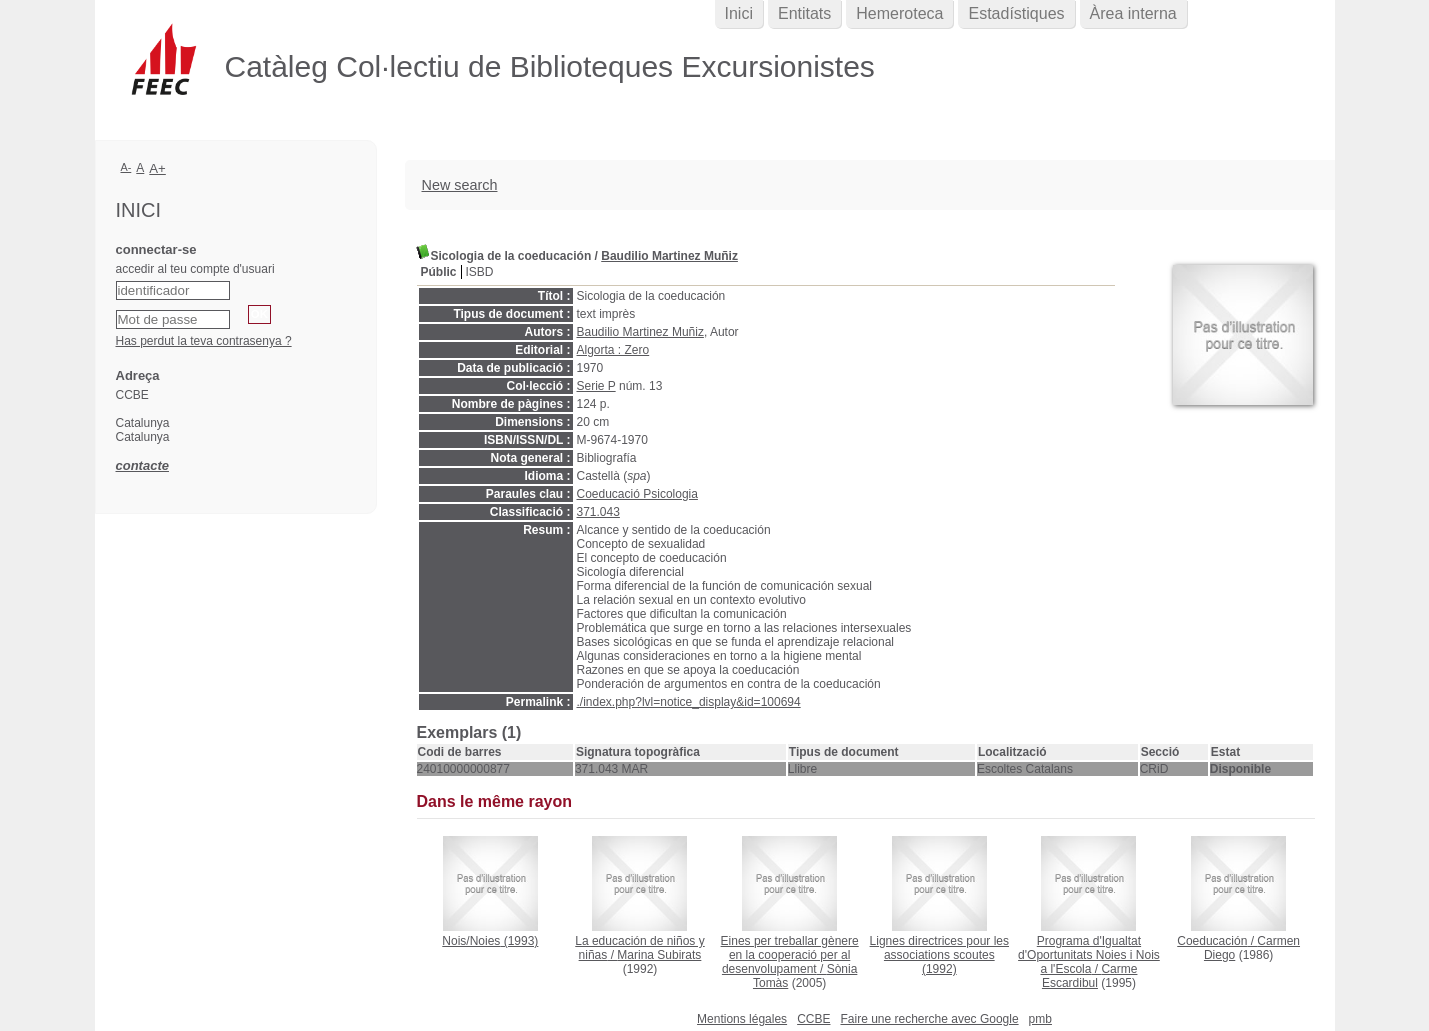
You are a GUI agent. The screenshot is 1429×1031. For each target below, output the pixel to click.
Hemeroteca (899, 13)
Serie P (596, 386)
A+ (157, 168)
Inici (739, 13)
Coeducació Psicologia (637, 494)
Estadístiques (1016, 13)
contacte (142, 465)
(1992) (939, 955)
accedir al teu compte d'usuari (195, 269)
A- (126, 167)
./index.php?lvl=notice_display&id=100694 (689, 702)
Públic (439, 272)
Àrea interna (1133, 13)
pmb (1040, 1019)
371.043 (598, 512)
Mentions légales (742, 1019)
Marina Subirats (659, 955)
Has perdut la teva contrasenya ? (204, 341)
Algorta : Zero (613, 350)
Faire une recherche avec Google (929, 1019)
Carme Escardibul (1090, 976)
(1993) (490, 941)
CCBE (813, 1019)
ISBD (480, 272)
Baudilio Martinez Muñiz (669, 256)
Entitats (804, 13)
